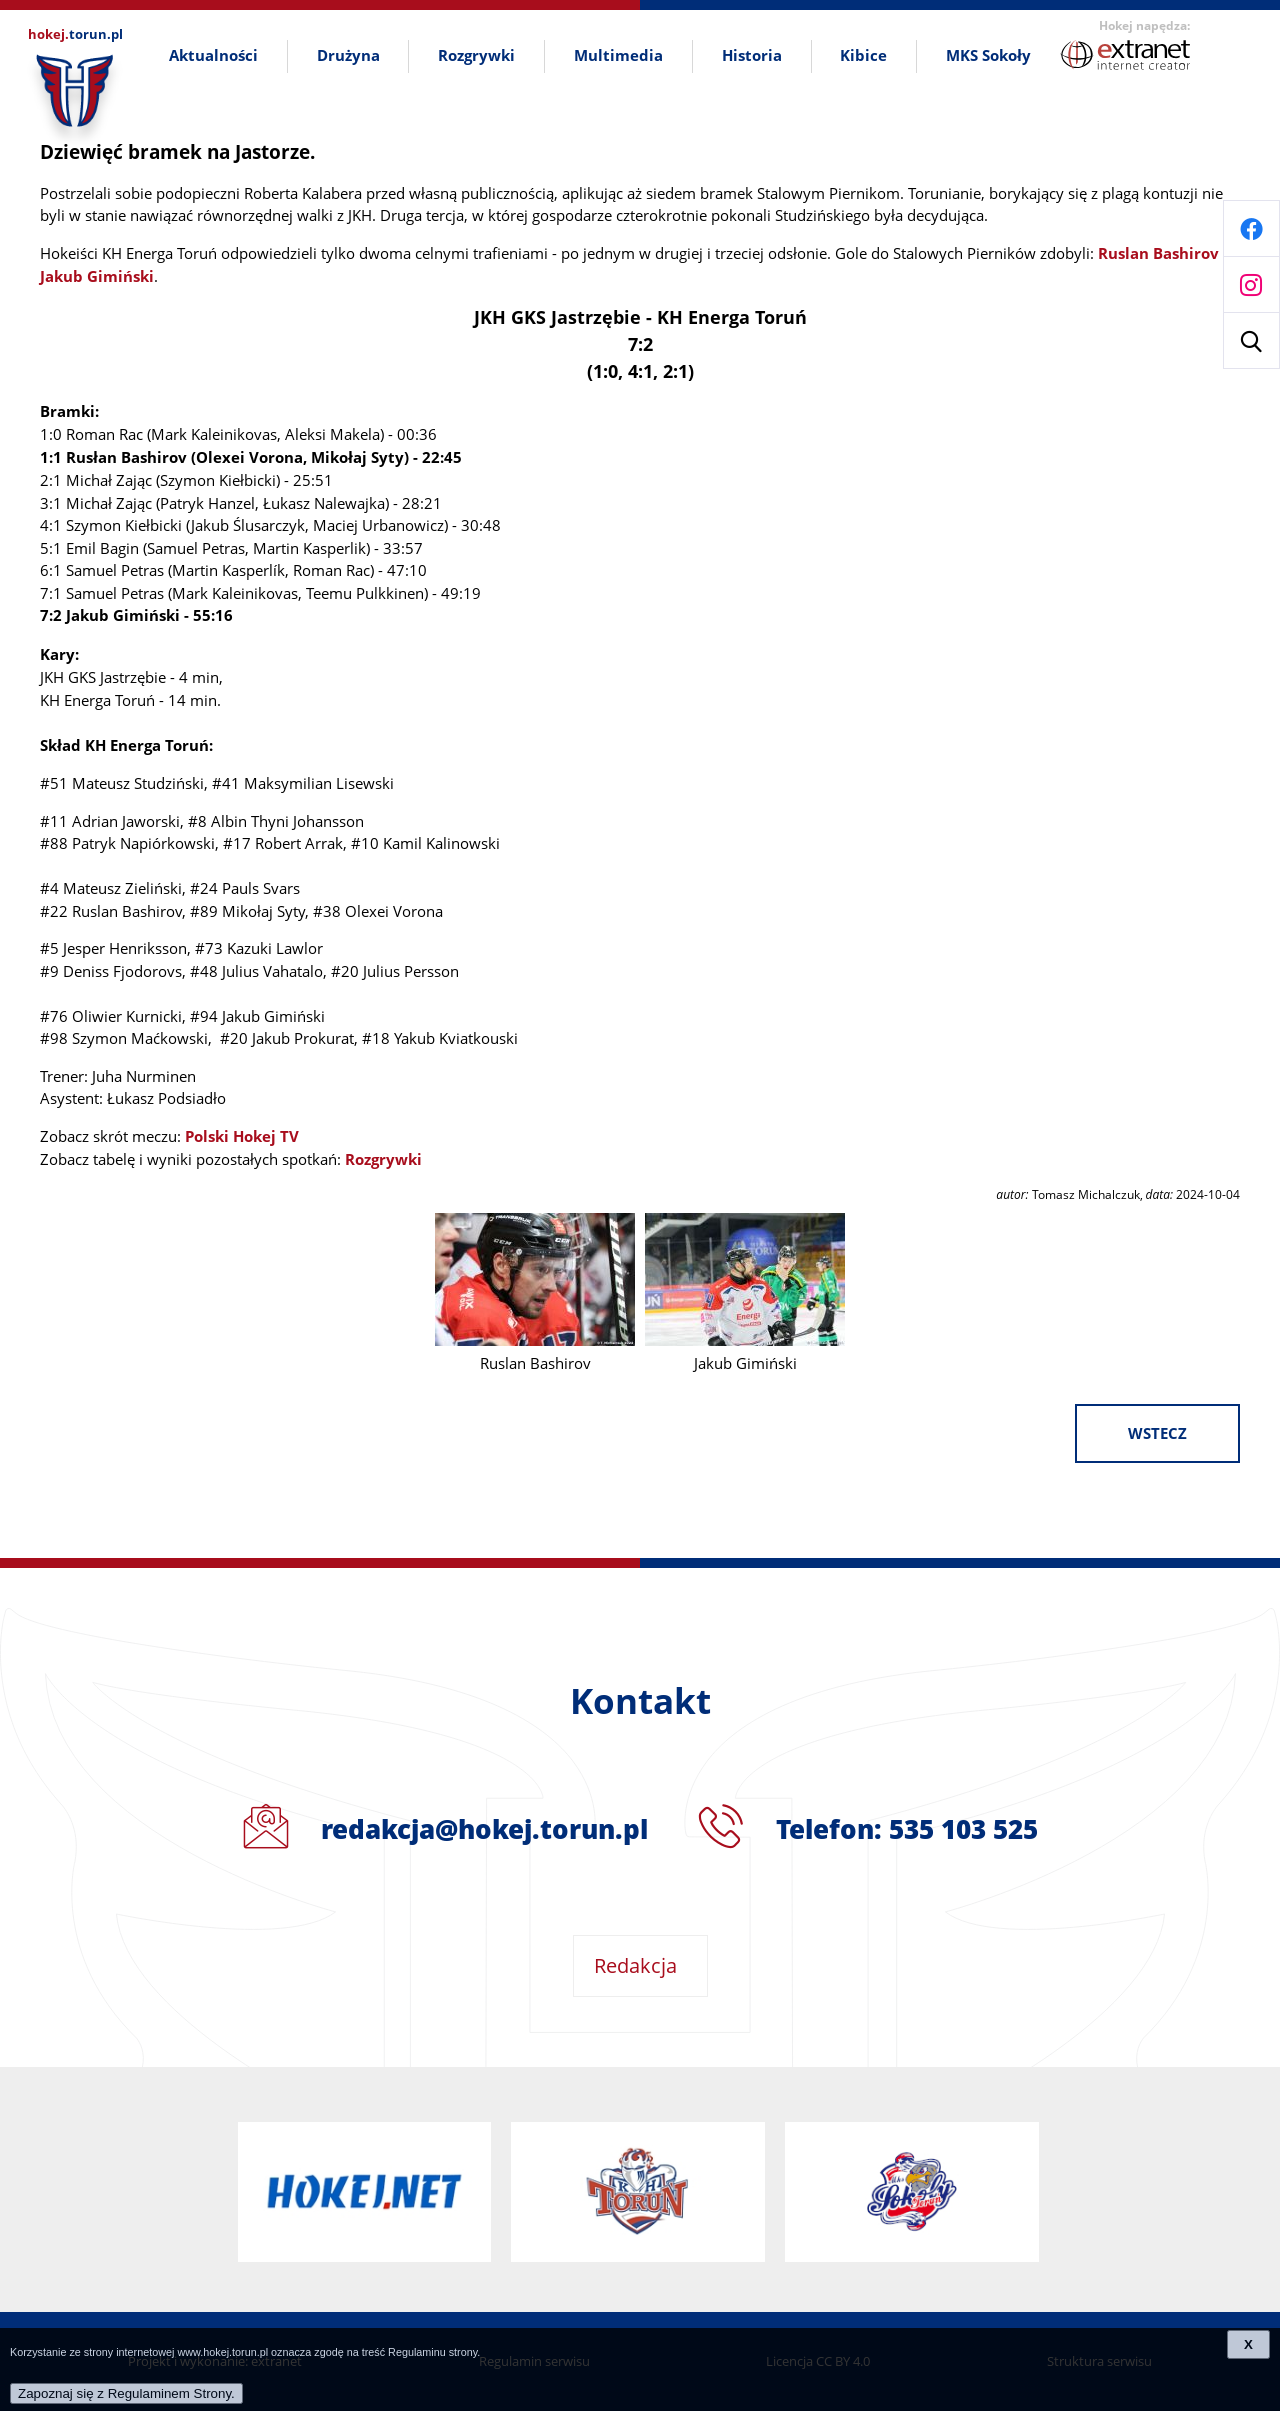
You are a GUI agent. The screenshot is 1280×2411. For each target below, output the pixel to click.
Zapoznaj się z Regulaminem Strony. (126, 2393)
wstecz (1157, 1433)
